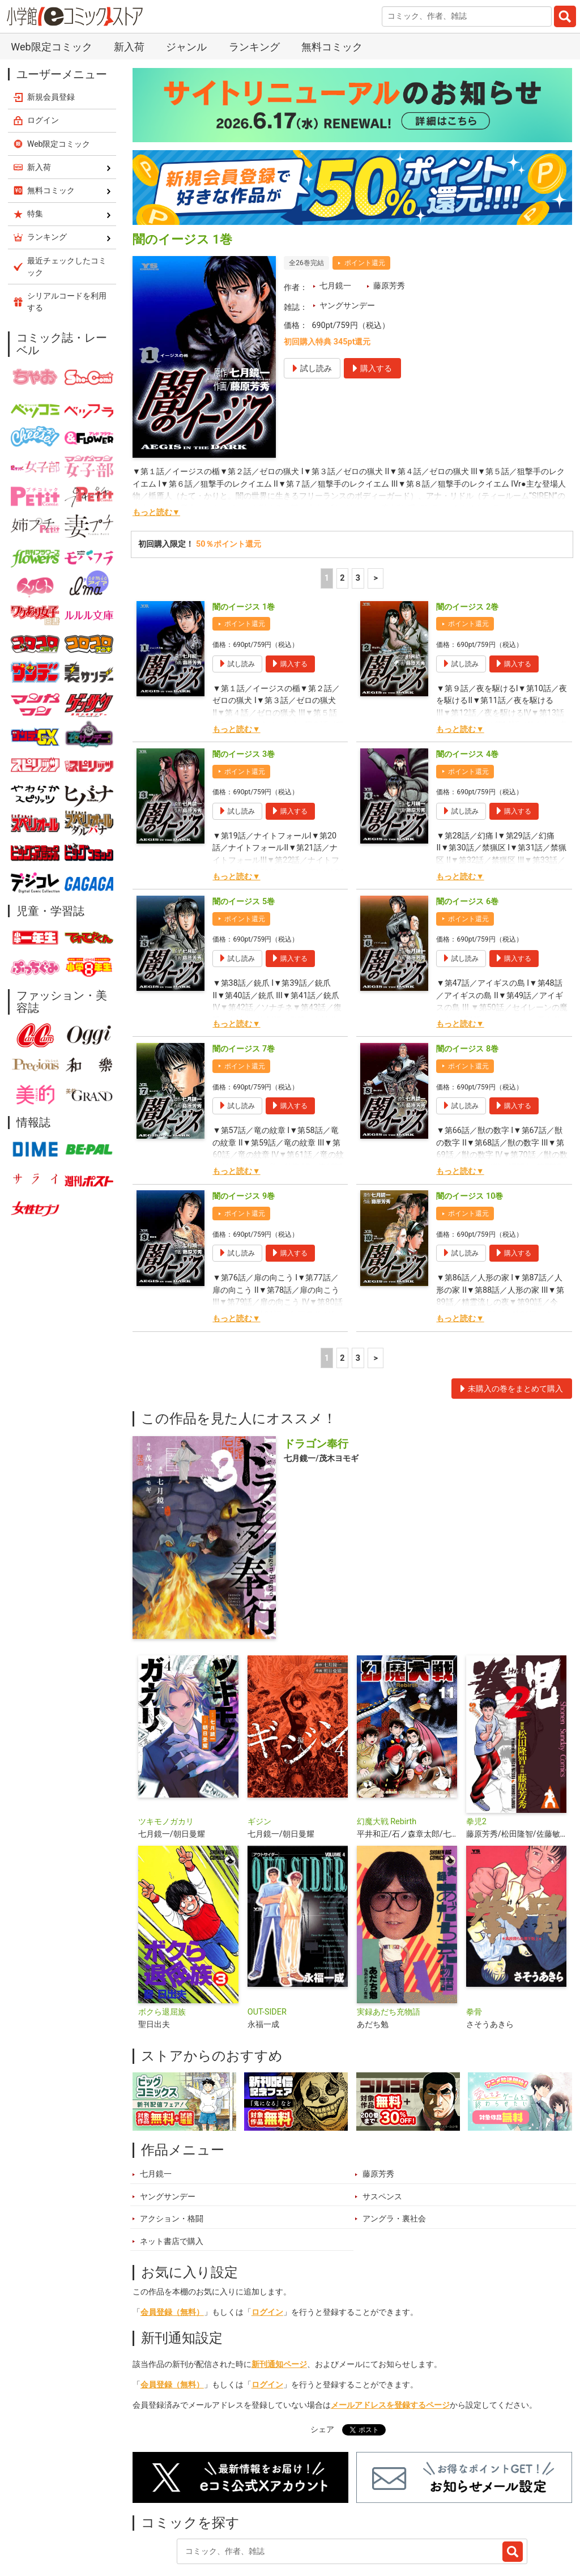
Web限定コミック (59, 85)
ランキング (211, 2521)
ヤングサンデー (347, 247)
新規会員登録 (51, 37)
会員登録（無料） (172, 2253)
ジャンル (307, 2521)
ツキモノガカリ (166, 1763)
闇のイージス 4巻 (467, 695)
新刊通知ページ (279, 2305)
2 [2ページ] (342, 519)
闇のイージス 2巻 (467, 548)
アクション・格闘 (171, 2160)
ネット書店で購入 (171, 2182)
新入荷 (157, 2521)
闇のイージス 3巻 (243, 695)
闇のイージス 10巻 (469, 1137)
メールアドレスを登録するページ (390, 2346)
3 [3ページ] (358, 519)
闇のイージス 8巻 (467, 990)
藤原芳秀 (389, 227)
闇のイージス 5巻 (243, 843)
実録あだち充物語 (388, 1953)
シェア (322, 2370)
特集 (262, 2521)
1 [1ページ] (327, 519)
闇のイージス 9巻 (243, 1137)
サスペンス (382, 2138)
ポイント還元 (364, 204)
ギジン (259, 1763)
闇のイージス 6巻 (467, 843)
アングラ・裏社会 (394, 2160)
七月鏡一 (335, 227)
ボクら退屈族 (162, 1953)
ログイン (267, 2253)
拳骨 (474, 1953)
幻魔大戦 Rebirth (387, 1763)
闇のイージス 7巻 (243, 990)
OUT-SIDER (267, 1953)
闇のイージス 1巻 (243, 548)
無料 (354, 2521)
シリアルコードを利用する (66, 242)
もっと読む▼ (156, 453)
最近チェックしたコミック (432, 2521)
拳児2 (476, 1763)
